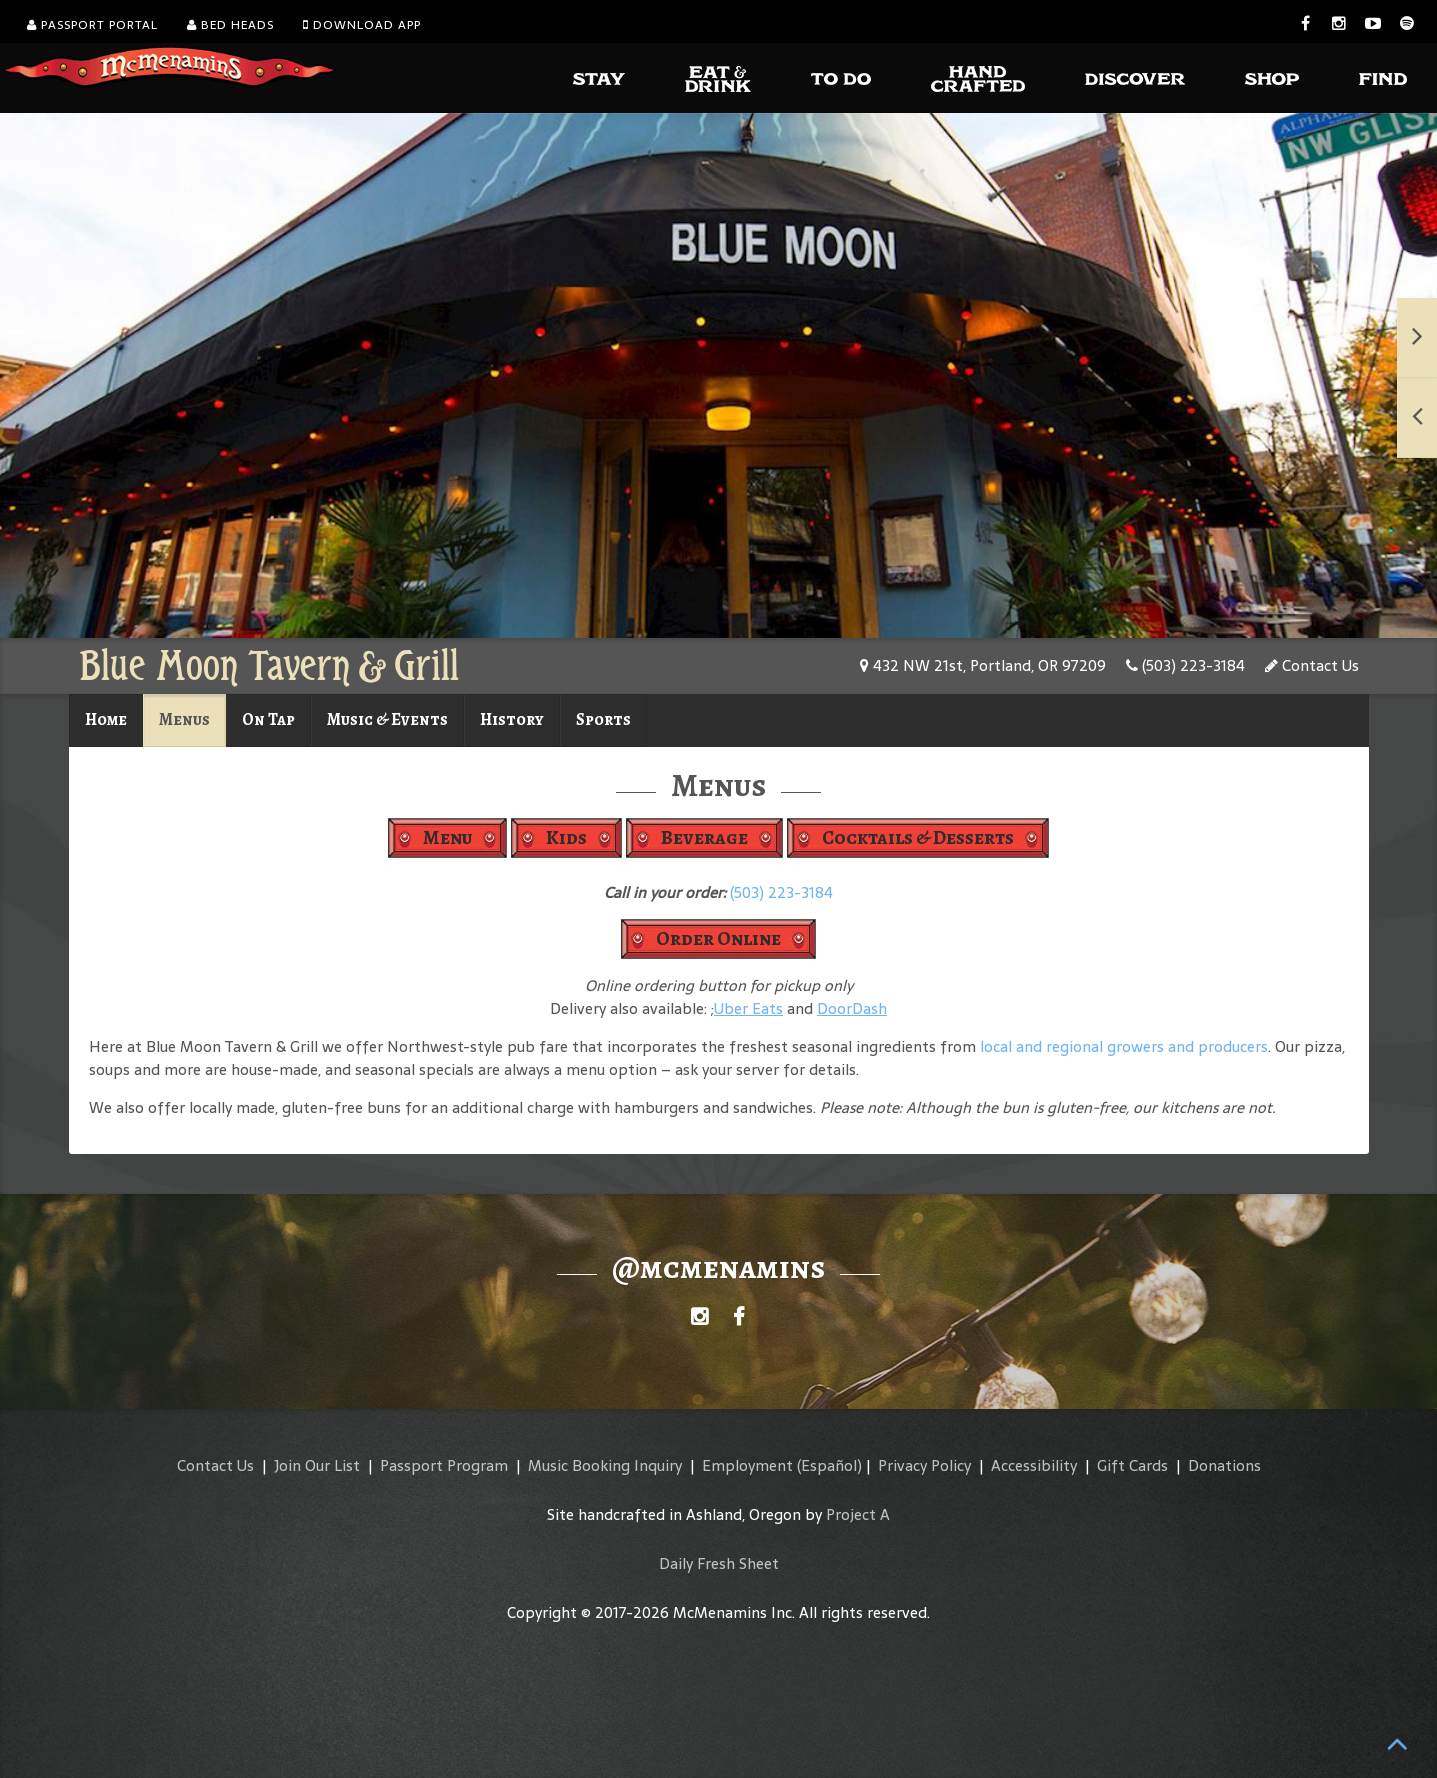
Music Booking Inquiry (605, 1465)
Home (106, 719)
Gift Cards (1132, 1465)
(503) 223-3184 (1185, 665)
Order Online (718, 938)
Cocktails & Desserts (918, 837)
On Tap (268, 719)
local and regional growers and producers (1124, 1046)
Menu (447, 837)
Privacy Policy (924, 1465)
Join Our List (317, 1465)
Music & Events (387, 719)
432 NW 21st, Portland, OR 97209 (983, 665)
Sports (603, 719)
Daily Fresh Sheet (719, 1563)
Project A (858, 1514)
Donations (1224, 1465)
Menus (184, 719)
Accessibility (1034, 1465)
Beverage (704, 837)
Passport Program (444, 1465)
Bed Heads (230, 25)
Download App (362, 25)
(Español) (829, 1465)
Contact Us (1312, 665)
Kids (566, 837)
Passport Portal (92, 25)
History (512, 719)
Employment (747, 1465)
